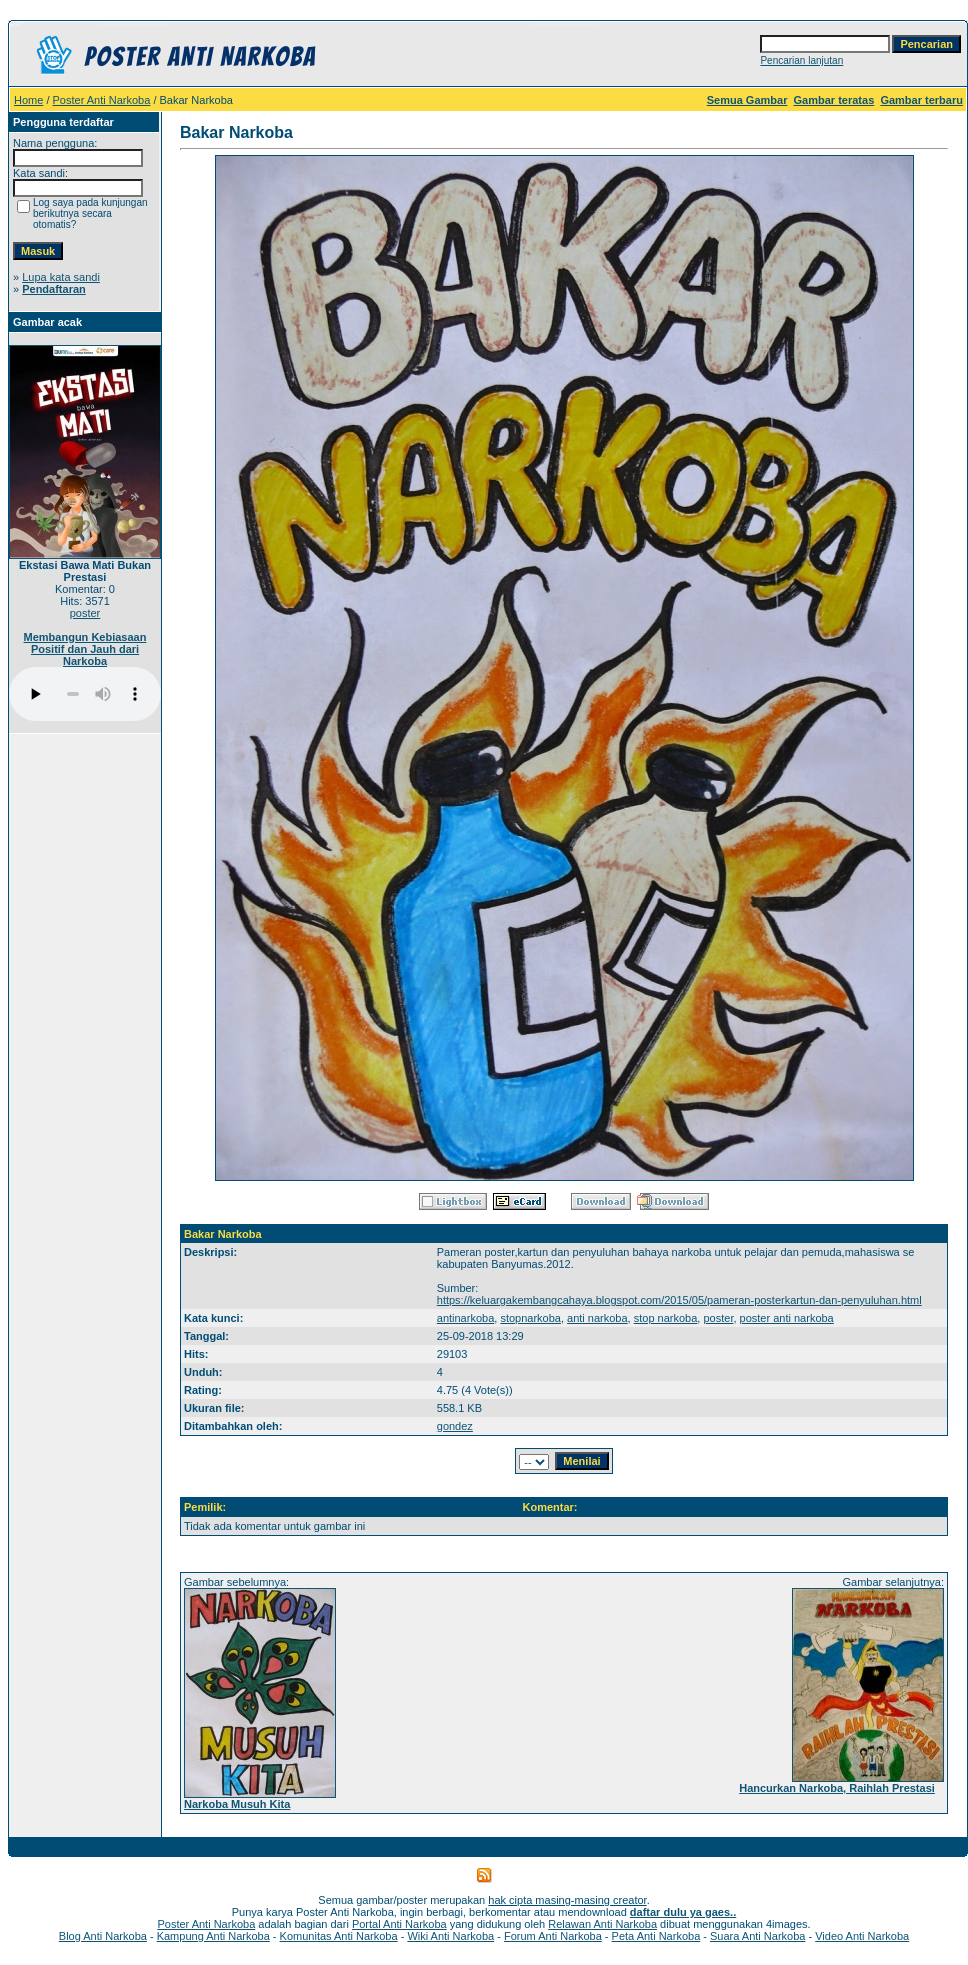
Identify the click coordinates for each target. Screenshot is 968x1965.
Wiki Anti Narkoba (450, 1936)
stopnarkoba (530, 1318)
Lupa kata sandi (61, 277)
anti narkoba (597, 1318)
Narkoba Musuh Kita (237, 1804)
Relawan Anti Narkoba (602, 1924)
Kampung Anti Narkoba (213, 1936)
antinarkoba (466, 1318)
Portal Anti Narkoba (399, 1924)
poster (85, 613)
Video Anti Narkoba (862, 1936)
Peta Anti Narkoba (656, 1936)
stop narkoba (666, 1318)
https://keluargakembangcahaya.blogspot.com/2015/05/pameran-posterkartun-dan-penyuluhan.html (679, 1300)
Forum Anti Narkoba (553, 1936)
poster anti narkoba (787, 1318)
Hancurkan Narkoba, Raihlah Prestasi (837, 1788)
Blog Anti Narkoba (103, 1936)
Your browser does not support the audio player (85, 694)
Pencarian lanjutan (801, 60)
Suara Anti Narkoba (757, 1936)
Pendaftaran (54, 289)
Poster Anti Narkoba (102, 100)
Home (28, 100)
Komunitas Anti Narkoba (339, 1936)
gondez (455, 1426)
